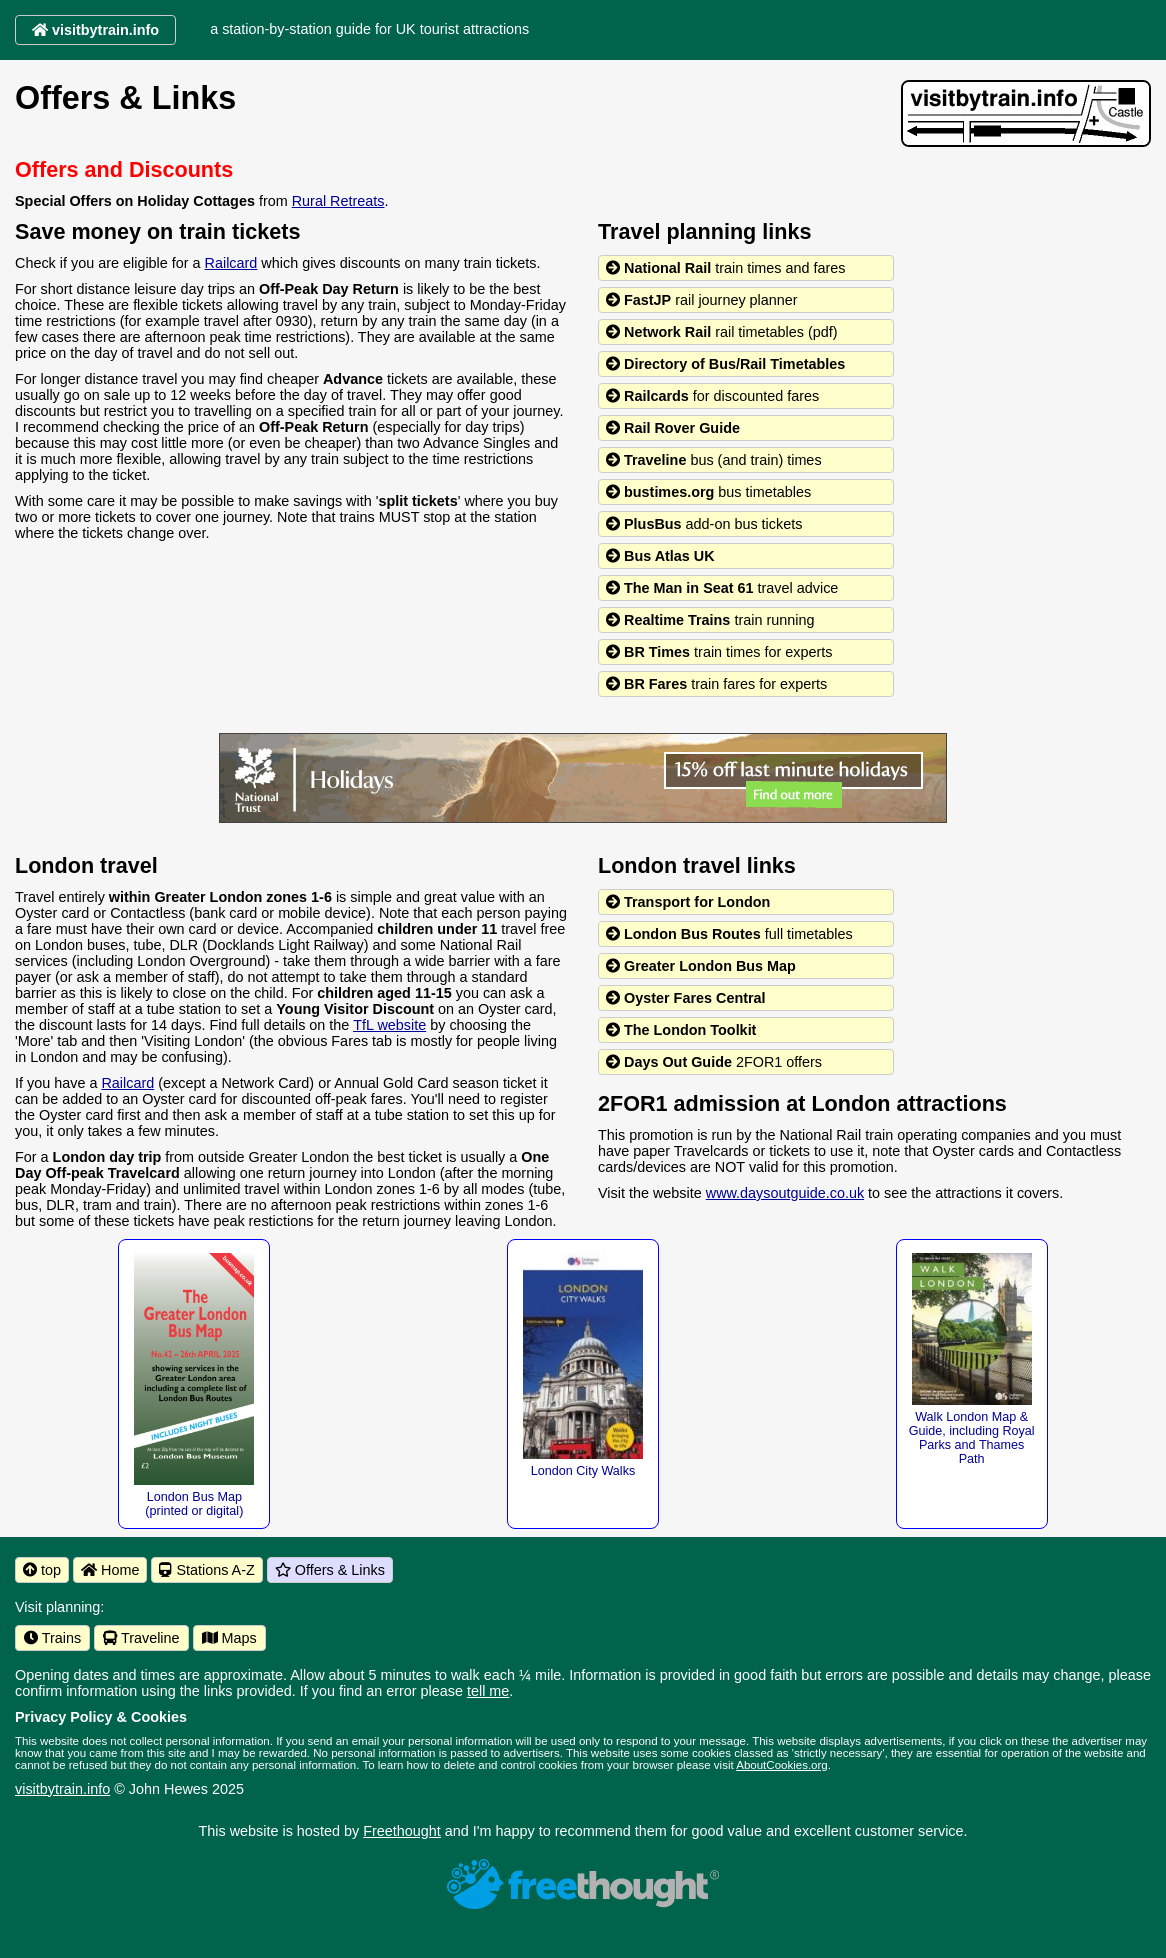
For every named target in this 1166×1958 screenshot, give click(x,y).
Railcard (231, 263)
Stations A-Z (206, 1570)
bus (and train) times (714, 460)
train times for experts (719, 652)
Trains (52, 1638)
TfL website (389, 1025)
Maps (229, 1638)
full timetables (729, 934)
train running (710, 620)
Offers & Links (330, 1570)
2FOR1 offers (714, 1062)
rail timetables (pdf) (722, 332)
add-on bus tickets (704, 524)
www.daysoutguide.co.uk (785, 1193)
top (42, 1570)
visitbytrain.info (62, 1789)
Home (110, 1570)
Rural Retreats (338, 201)
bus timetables (708, 492)
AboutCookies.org (782, 1765)
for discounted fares (712, 396)
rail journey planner (702, 300)
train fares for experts (716, 684)
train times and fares (726, 268)
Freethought (402, 1831)
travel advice (722, 588)
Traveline (141, 1638)
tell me (488, 1691)
